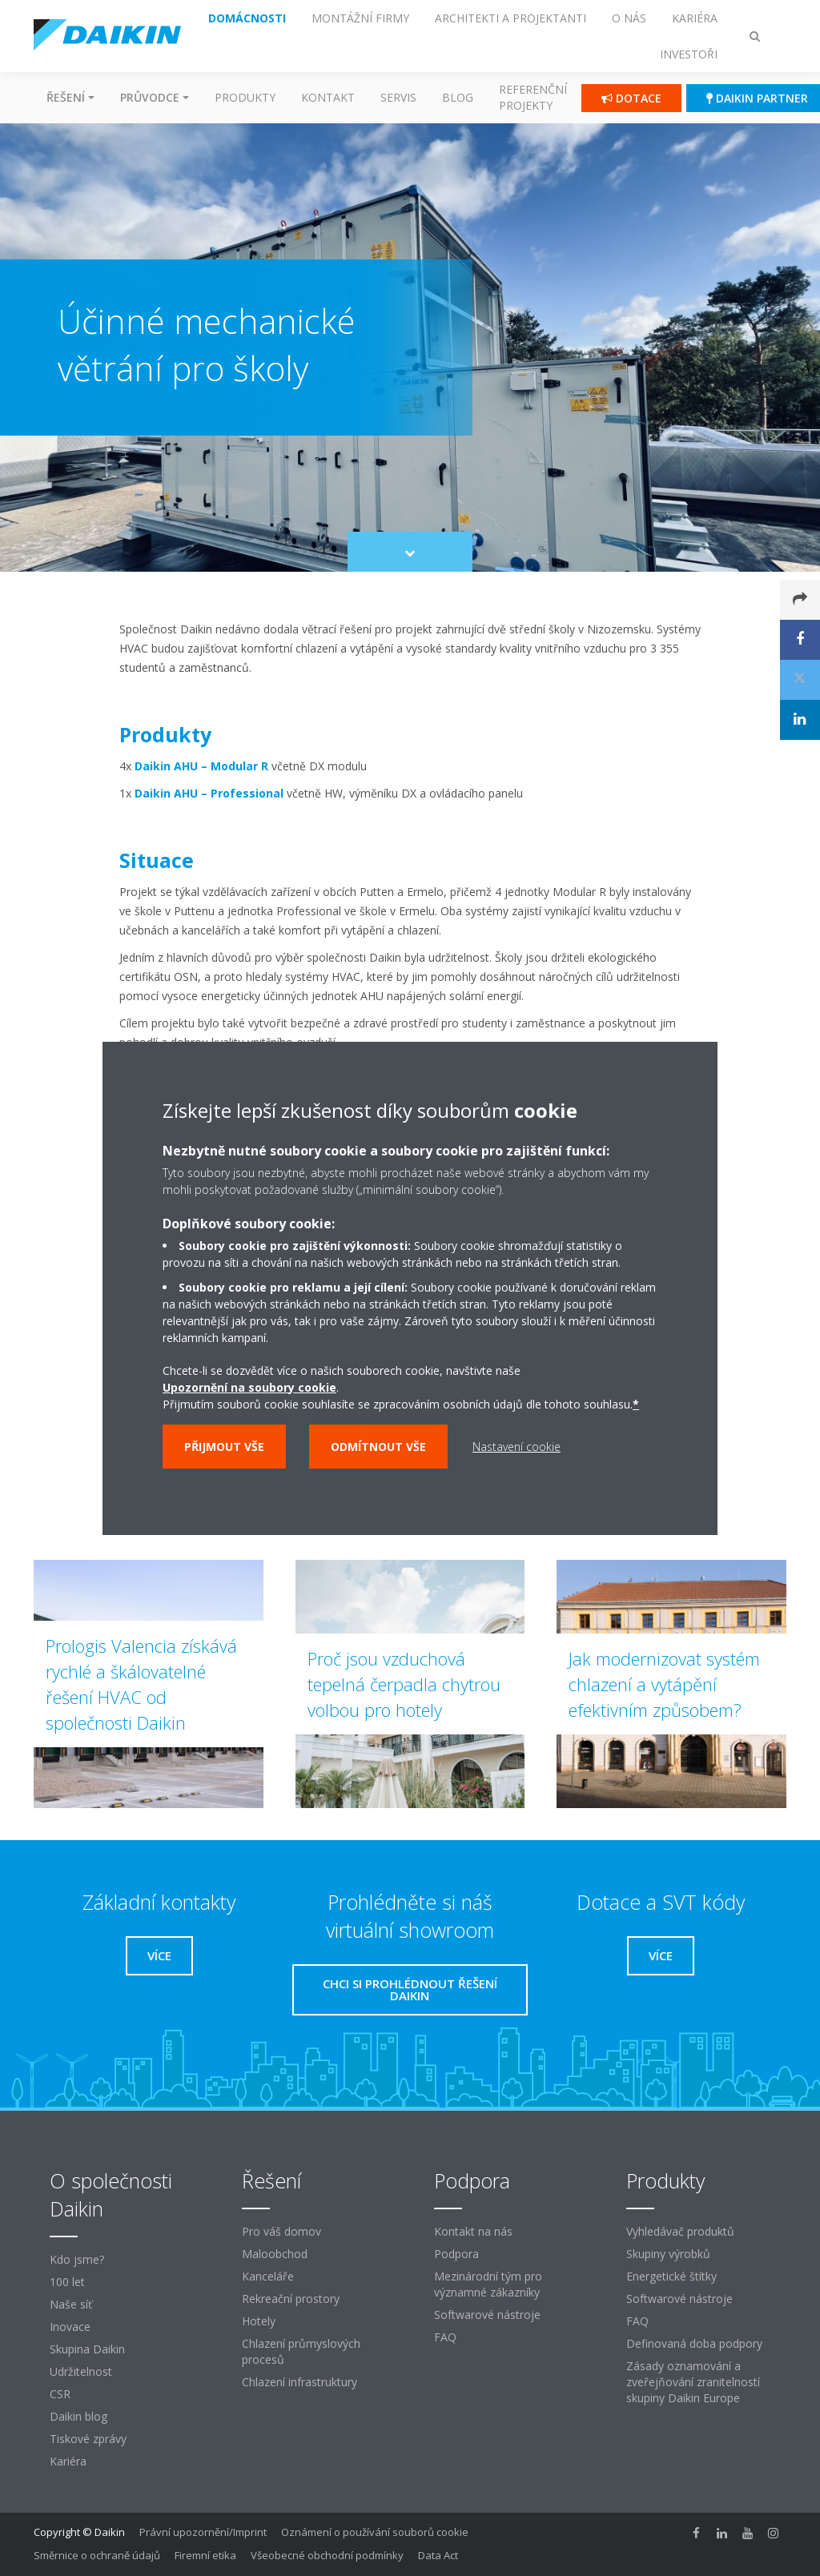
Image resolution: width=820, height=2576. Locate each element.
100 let (67, 2281)
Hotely (258, 2321)
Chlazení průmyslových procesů (301, 2351)
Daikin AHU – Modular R (201, 766)
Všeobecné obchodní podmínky (327, 2555)
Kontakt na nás (473, 2231)
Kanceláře (268, 2276)
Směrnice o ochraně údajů (97, 2555)
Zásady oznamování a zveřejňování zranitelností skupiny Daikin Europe (693, 2381)
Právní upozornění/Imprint (203, 2532)
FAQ (445, 2337)
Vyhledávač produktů (680, 2231)
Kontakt (328, 97)
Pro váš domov (281, 2231)
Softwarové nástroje (487, 2314)
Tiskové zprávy (88, 2438)
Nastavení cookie (516, 1446)
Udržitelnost (81, 2371)
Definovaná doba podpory (694, 2343)
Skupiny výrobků (668, 2253)
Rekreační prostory (291, 2298)
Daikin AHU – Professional (209, 793)
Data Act (438, 2555)
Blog (457, 97)
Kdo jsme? (77, 2259)
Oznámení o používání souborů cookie (374, 2532)
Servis (398, 97)
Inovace (70, 2326)
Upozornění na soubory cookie (249, 1387)
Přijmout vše (224, 1446)
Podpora (456, 2253)
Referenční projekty (533, 97)
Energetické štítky (671, 2276)
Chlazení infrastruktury (299, 2381)
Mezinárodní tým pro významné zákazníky (488, 2284)
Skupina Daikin (87, 2349)
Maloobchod (275, 2253)
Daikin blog (78, 2416)
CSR (60, 2393)
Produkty (245, 97)
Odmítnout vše (378, 1446)
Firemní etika (205, 2555)
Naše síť (71, 2304)
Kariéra (68, 2461)
